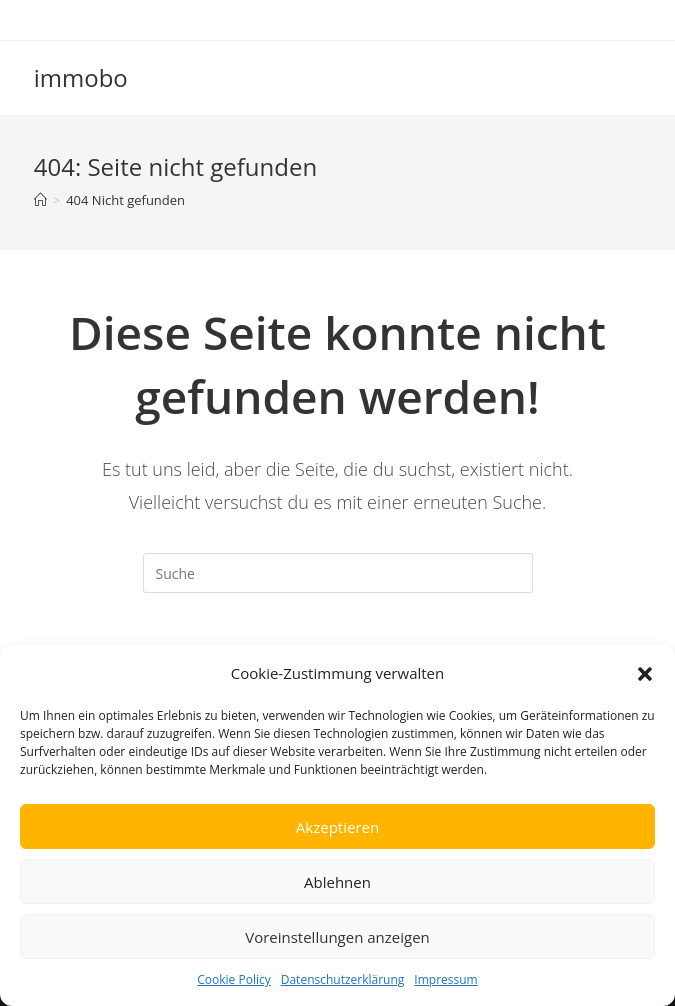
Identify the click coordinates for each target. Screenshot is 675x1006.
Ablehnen (337, 882)
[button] (645, 674)
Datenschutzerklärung (343, 979)
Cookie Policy (233, 979)
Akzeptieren (337, 827)
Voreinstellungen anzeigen (337, 937)
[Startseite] (40, 200)
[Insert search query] (338, 573)
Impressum (445, 979)
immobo (81, 77)
